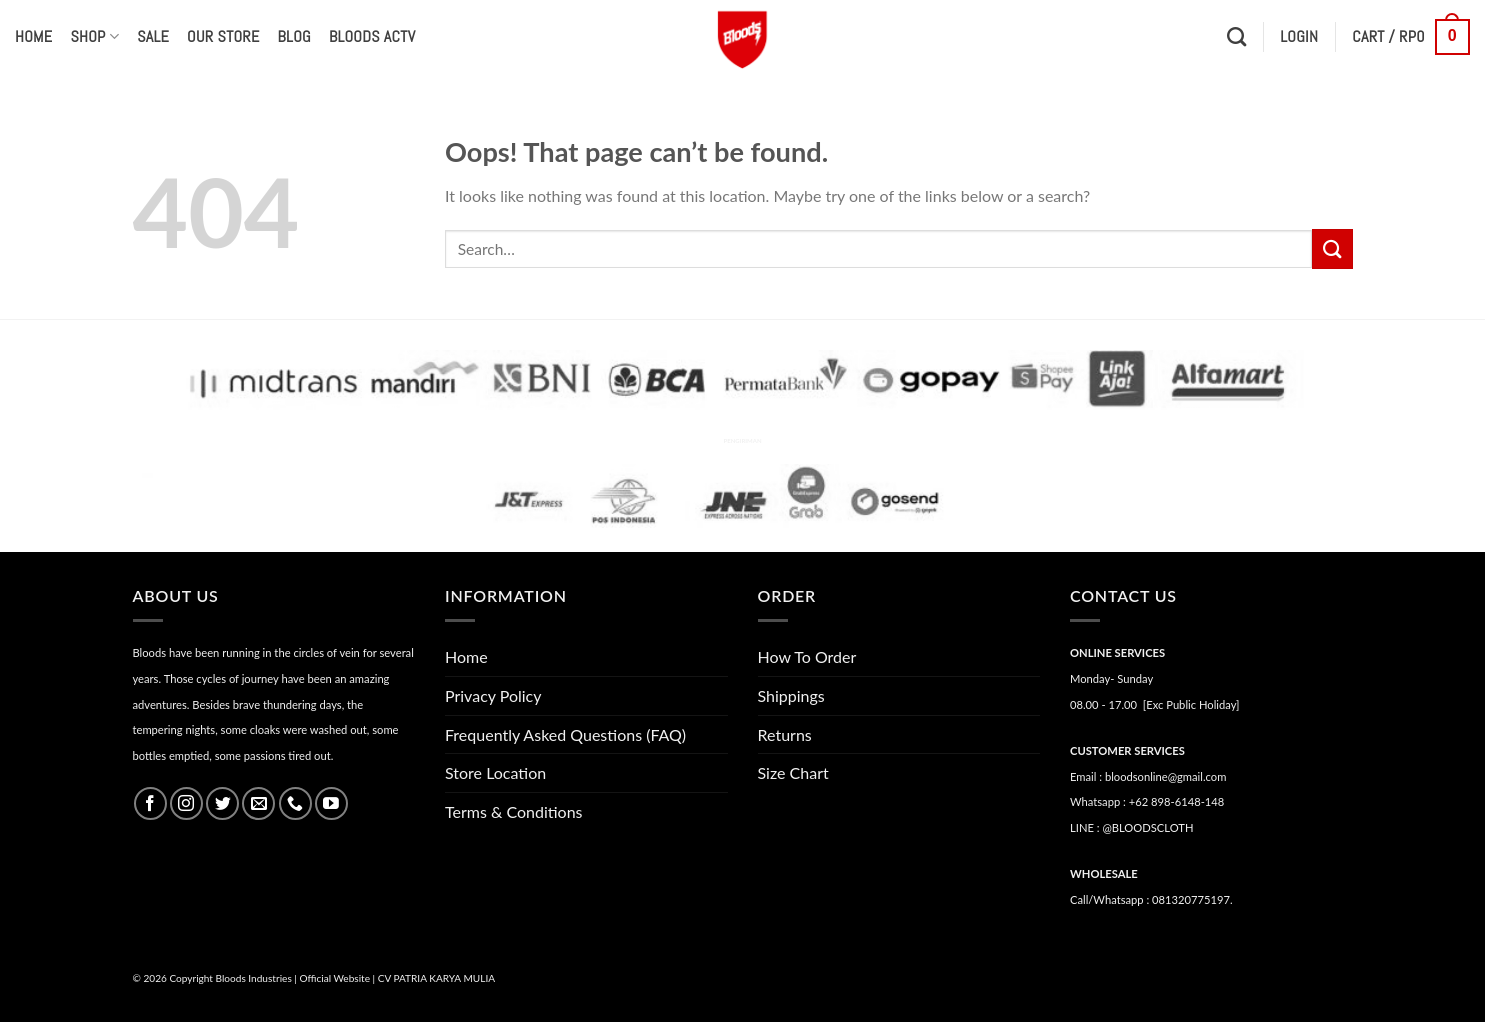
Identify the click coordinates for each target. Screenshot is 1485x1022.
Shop (94, 36)
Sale (153, 36)
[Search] (1236, 36)
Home (33, 36)
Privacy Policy (493, 695)
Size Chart (793, 772)
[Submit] (1332, 248)
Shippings (791, 695)
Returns (785, 734)
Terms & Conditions (514, 811)
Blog (294, 36)
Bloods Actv (372, 36)
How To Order (807, 656)
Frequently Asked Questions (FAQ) (565, 734)
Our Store (223, 36)
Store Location (495, 772)
